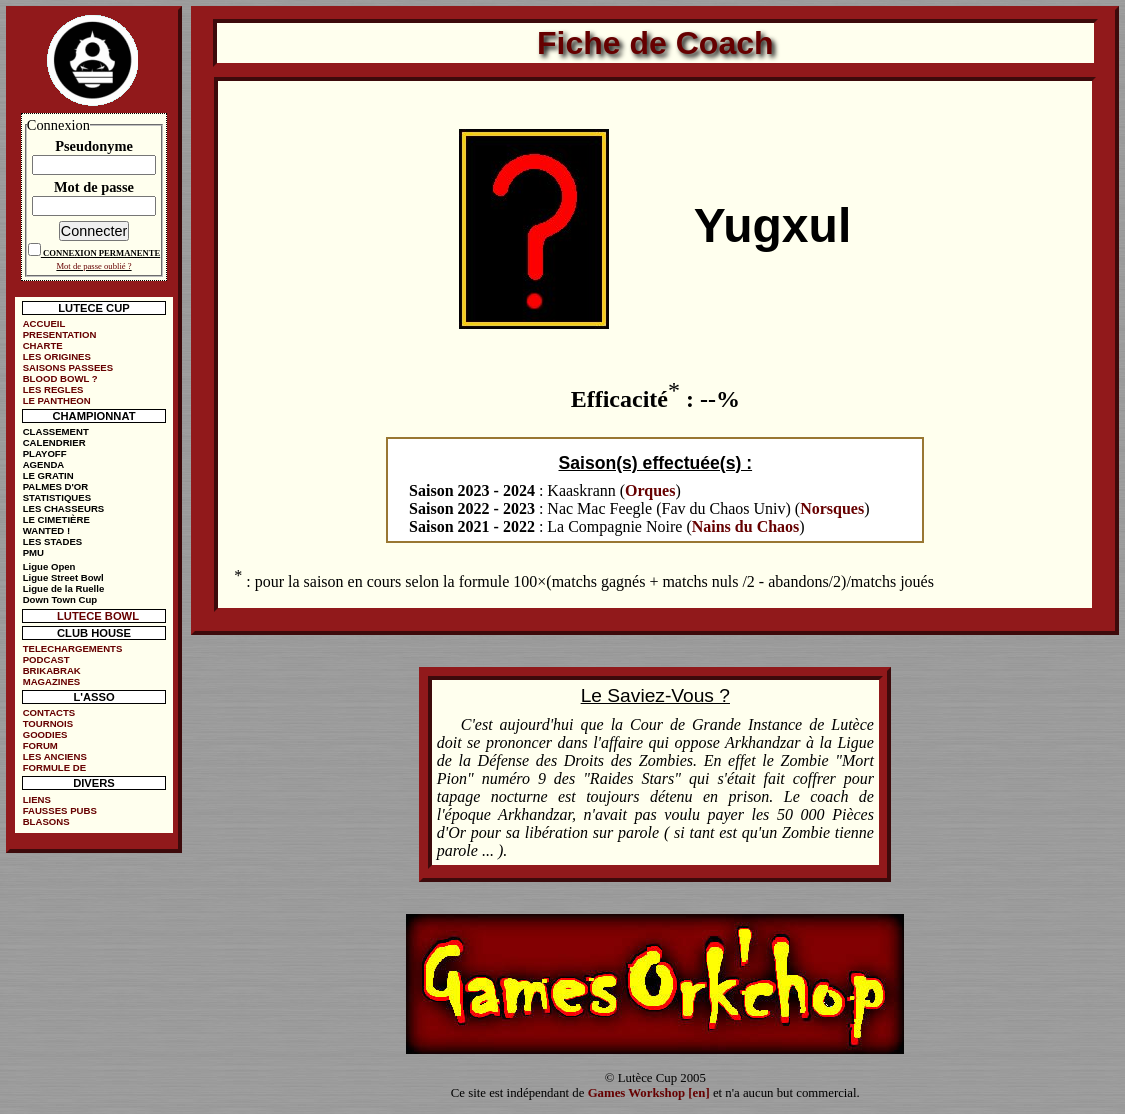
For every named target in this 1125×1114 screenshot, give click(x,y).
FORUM (40, 745)
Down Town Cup (60, 599)
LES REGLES (53, 389)
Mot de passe (94, 187)
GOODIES (45, 734)
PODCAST (46, 659)
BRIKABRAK (52, 670)
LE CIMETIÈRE (56, 519)
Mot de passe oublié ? (93, 266)
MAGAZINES (52, 681)
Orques (650, 490)
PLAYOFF (45, 453)
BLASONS (46, 821)
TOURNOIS (48, 723)
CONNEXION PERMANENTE (101, 253)
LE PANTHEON (57, 400)
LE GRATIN (48, 475)
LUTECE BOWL (98, 616)
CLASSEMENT (56, 431)
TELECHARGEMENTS (73, 648)
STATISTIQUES (57, 497)
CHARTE (43, 345)
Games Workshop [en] (649, 1093)
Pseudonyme (94, 146)
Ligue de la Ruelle (64, 588)
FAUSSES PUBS (60, 810)
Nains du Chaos (746, 526)
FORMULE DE (54, 767)
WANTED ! (46, 530)
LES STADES (53, 541)
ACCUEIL (44, 323)
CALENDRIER (54, 442)
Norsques (832, 508)
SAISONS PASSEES (68, 367)
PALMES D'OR (56, 486)
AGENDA (44, 464)
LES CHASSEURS (64, 508)
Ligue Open (49, 566)
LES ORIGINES (57, 356)
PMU (33, 552)
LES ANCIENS (55, 756)
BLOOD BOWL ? (60, 378)
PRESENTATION (60, 334)
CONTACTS (49, 712)
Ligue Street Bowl (63, 577)
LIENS (37, 799)
